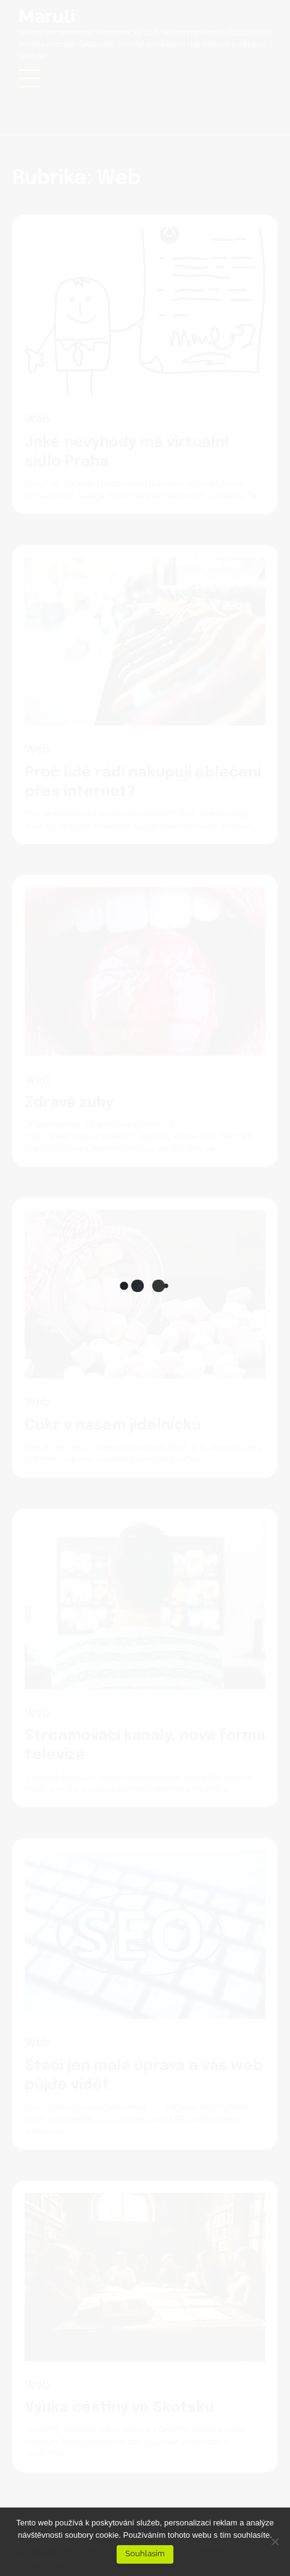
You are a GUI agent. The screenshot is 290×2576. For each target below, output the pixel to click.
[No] (274, 2541)
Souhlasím (145, 2553)
